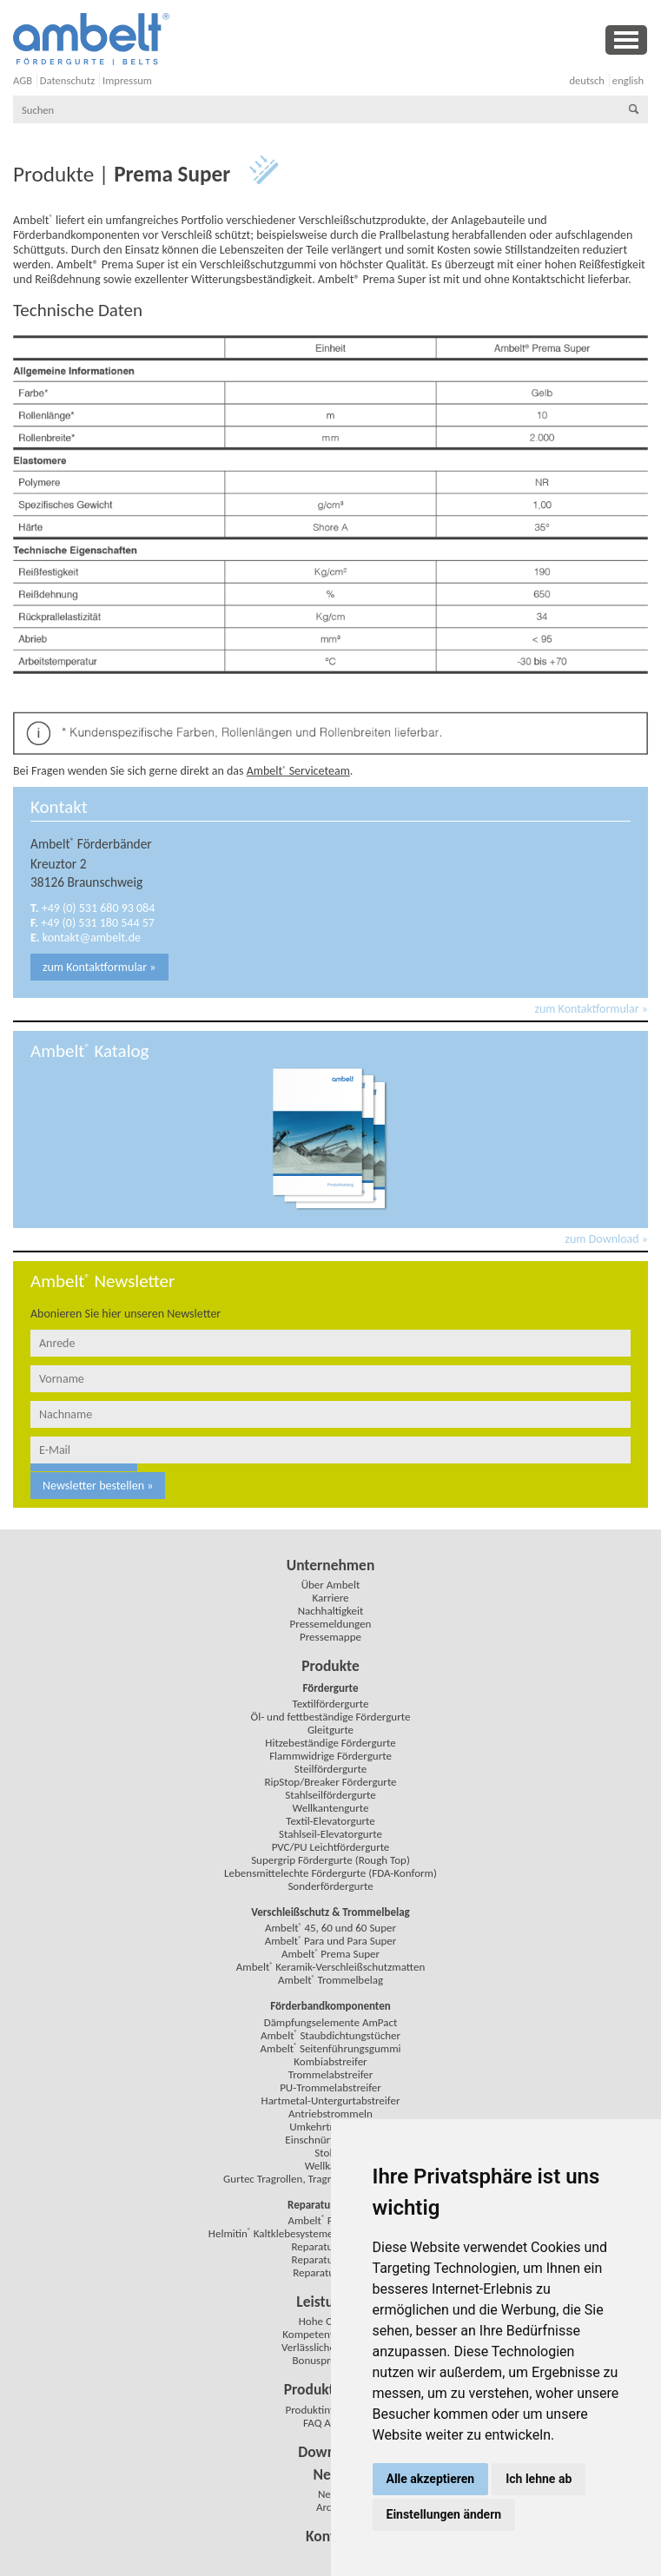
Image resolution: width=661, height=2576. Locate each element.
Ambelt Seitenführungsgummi (330, 2048)
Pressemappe (330, 1636)
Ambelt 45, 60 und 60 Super (330, 1927)
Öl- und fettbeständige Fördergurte (331, 1716)
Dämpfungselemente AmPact (331, 2022)
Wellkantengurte (331, 1807)
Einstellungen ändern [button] (444, 2514)
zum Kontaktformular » (99, 967)
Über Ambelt (330, 1584)
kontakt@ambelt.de (92, 937)
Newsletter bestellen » (98, 1485)
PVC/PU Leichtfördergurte (331, 1846)
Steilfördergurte (330, 1768)
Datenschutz (67, 80)
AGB (22, 80)
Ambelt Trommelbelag (330, 1979)
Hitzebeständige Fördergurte (330, 1742)
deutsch (587, 80)
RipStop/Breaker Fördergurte (330, 1781)
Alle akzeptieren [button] (431, 2479)
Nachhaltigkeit (331, 1610)
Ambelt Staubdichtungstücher (330, 2035)
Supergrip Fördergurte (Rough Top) (330, 1859)
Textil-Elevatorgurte (330, 1820)
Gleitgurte (330, 1729)
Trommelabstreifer (330, 2074)
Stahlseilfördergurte (330, 1794)
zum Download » (606, 1239)
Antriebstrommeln (330, 2113)
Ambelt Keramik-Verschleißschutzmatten (331, 1966)
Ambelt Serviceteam (298, 770)
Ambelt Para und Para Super (331, 1940)
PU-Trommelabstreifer (330, 2087)
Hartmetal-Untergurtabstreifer (330, 2100)
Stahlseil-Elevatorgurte (330, 1833)
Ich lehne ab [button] (539, 2479)
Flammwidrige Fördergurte (330, 1755)
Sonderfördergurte (330, 1885)
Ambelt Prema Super (330, 1953)
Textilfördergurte (330, 1703)
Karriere (330, 1597)
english (628, 80)
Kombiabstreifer (330, 2061)
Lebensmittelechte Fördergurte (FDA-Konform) (330, 1872)
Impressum (127, 80)
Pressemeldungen (331, 1623)
